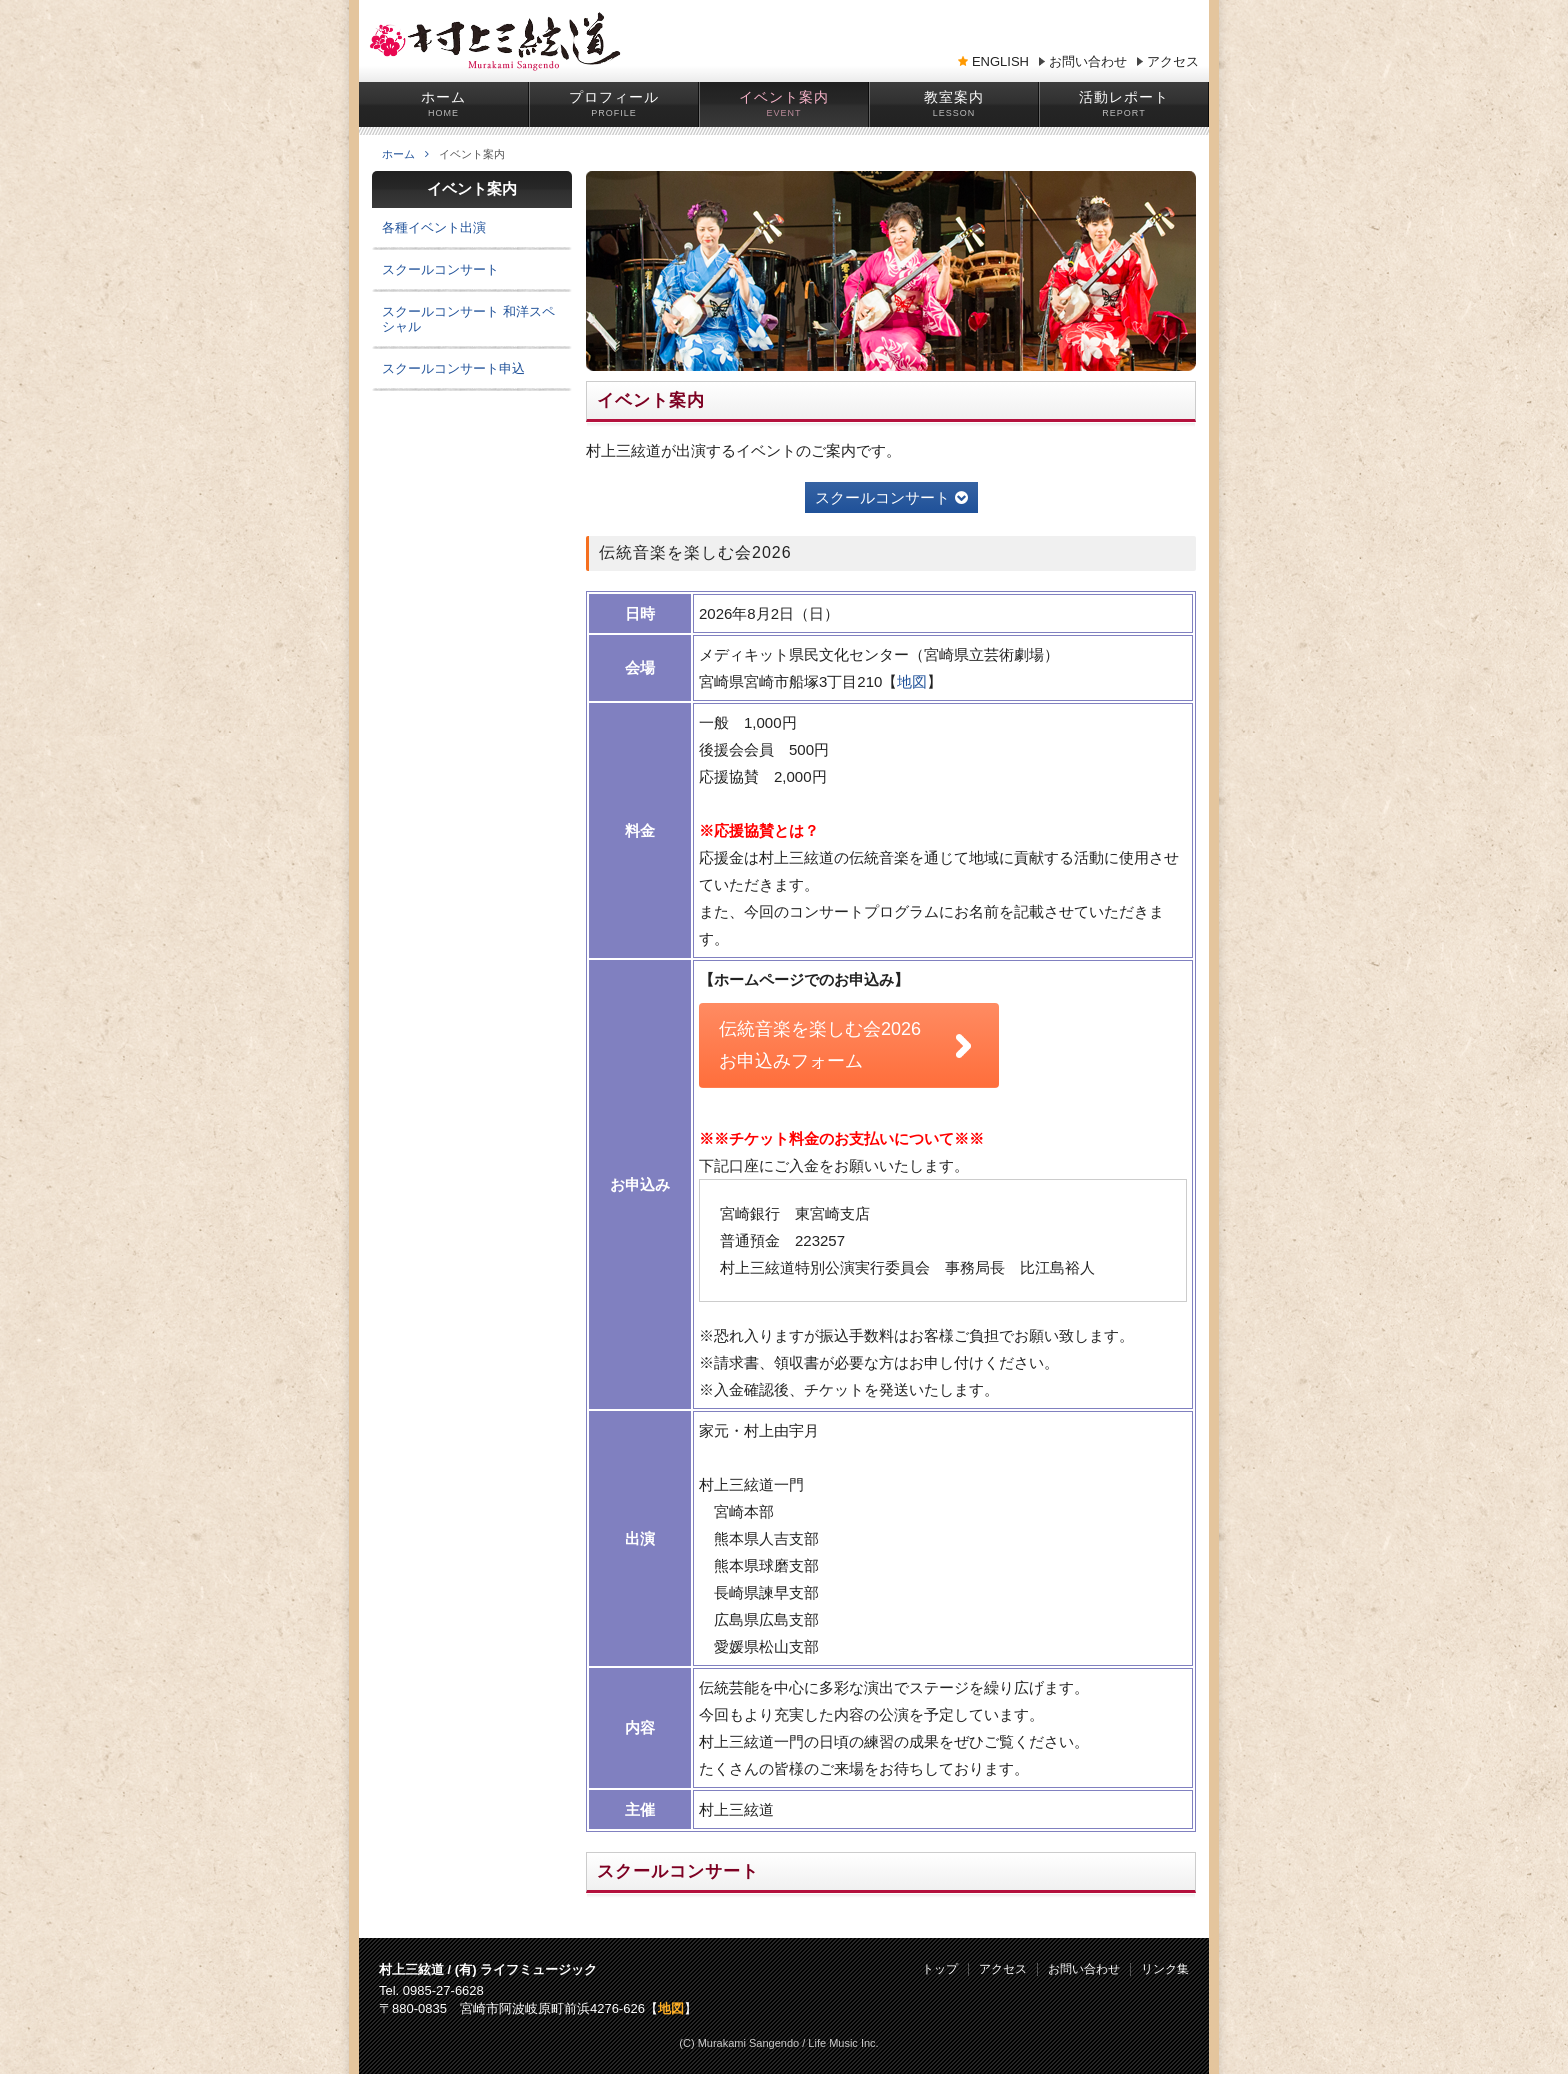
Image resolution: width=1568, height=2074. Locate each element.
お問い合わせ (1088, 62)
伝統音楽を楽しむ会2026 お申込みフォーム (820, 1045)
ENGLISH (1000, 62)
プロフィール (614, 97)
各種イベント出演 (434, 227)
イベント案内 (784, 97)
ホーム (443, 97)
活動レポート (1124, 97)
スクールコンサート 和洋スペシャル (468, 318)
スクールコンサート (891, 497)
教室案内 (954, 97)
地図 (912, 681)
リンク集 (1165, 1969)
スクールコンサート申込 (453, 368)
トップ (940, 1969)
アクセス (1173, 62)
